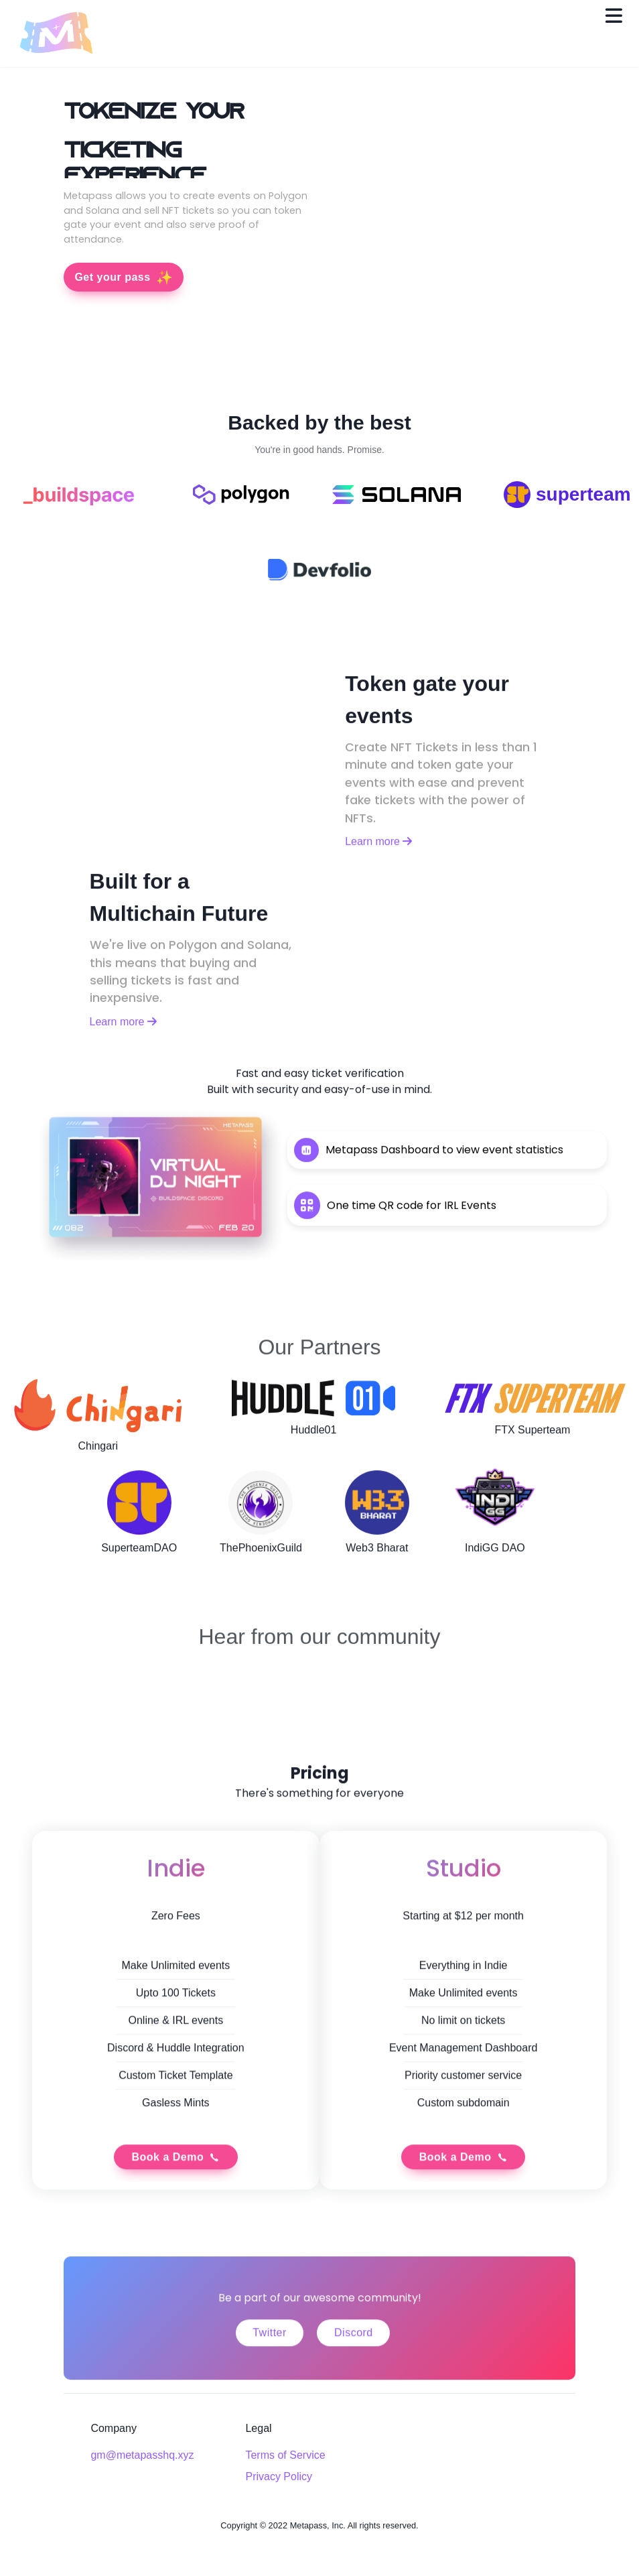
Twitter (270, 2359)
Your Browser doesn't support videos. (447, 234)
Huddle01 (314, 1443)
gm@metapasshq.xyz (142, 2455)
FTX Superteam (532, 1443)
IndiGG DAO (495, 1561)
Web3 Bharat (377, 1561)
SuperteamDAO (139, 1561)
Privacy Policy (278, 2476)
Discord (353, 2359)
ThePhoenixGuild (261, 1561)
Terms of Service (285, 2455)
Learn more (378, 854)
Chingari (98, 1459)
